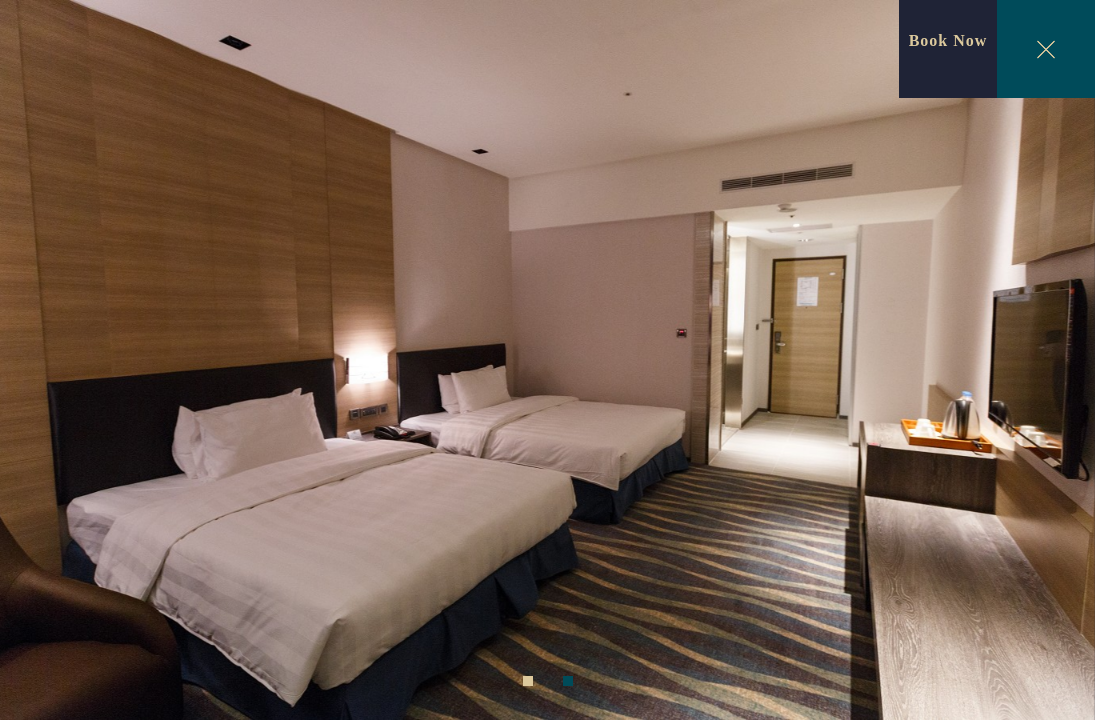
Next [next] (1055, 363)
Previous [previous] (40, 363)
